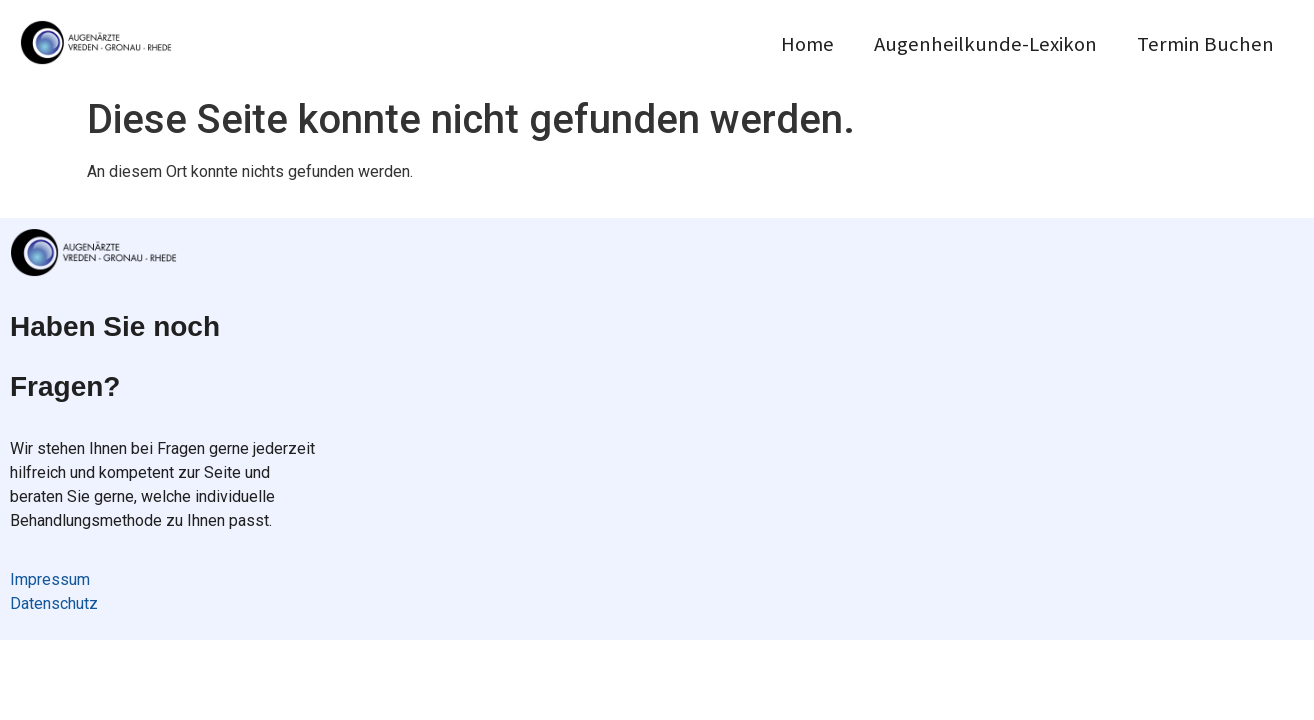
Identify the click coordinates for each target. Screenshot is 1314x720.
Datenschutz (54, 603)
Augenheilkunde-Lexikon (985, 44)
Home (807, 44)
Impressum (50, 579)
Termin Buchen (1205, 44)
